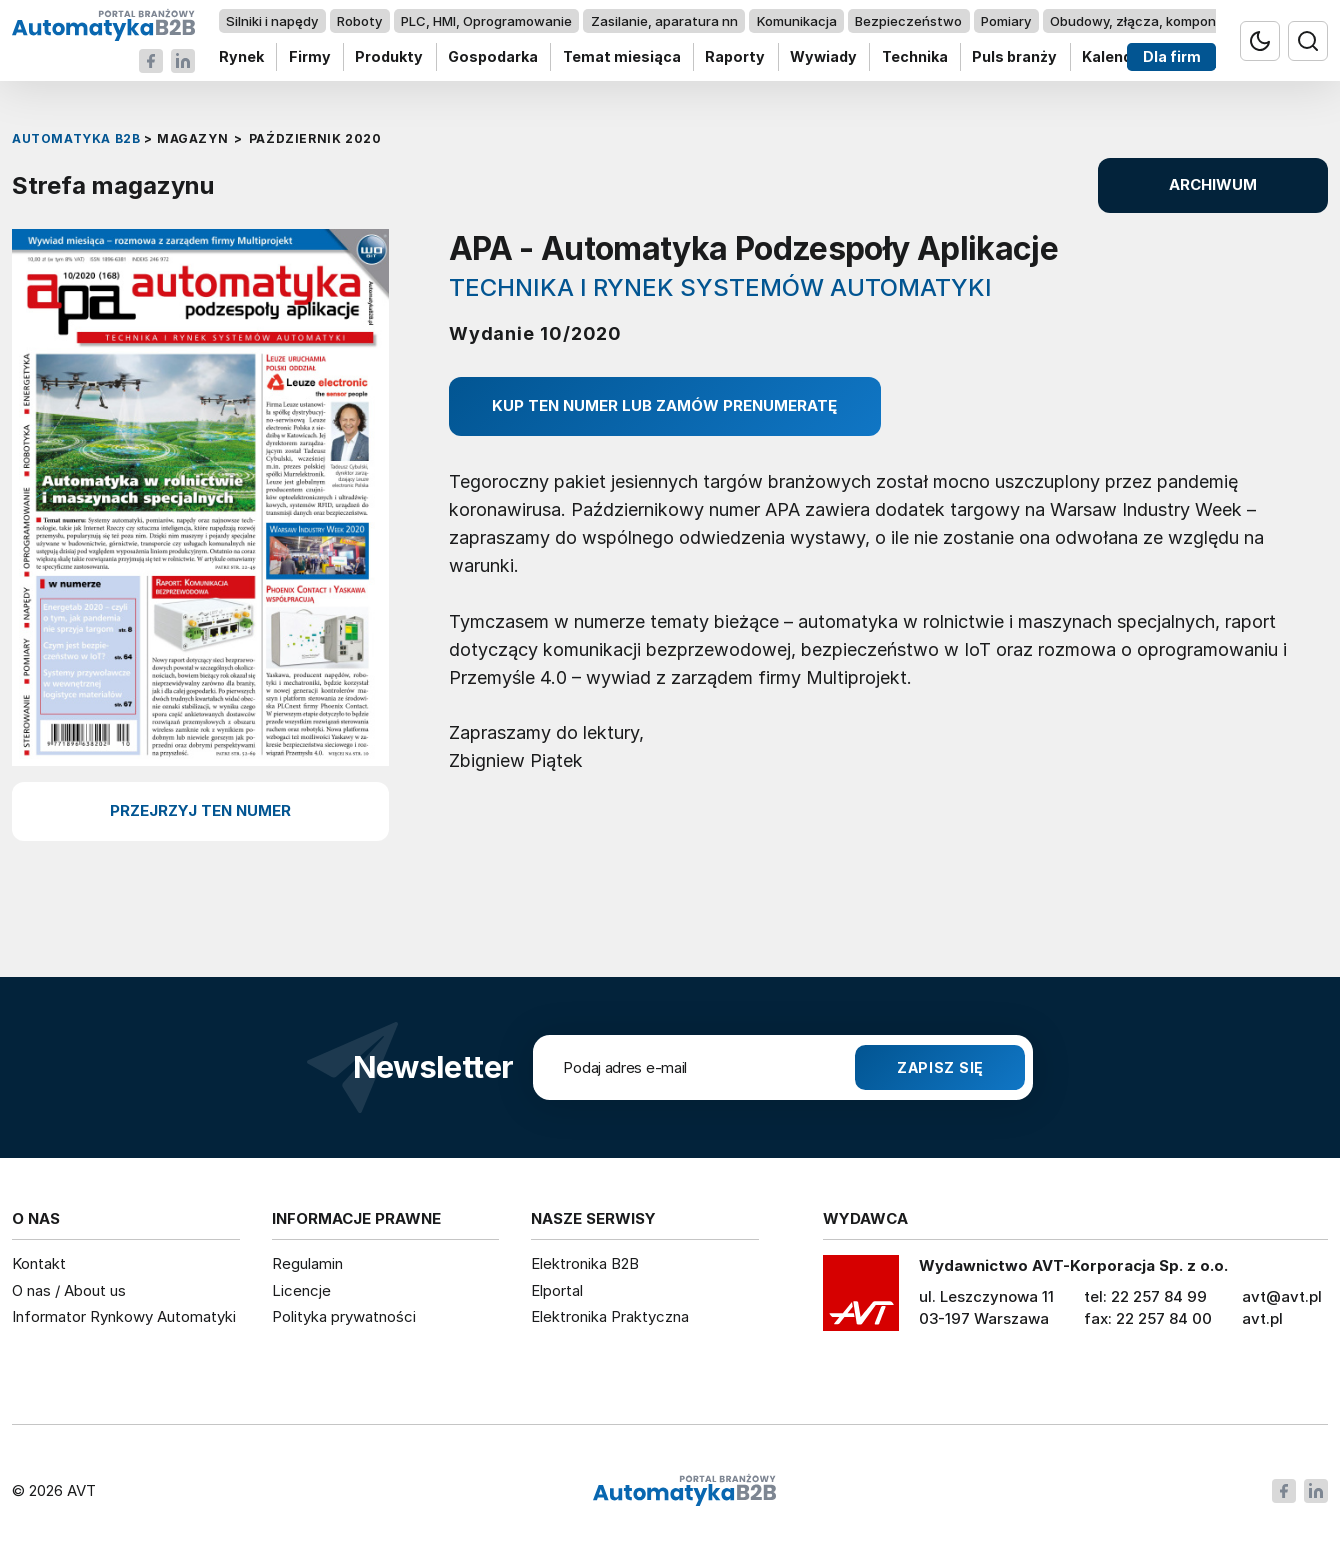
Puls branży (1014, 57)
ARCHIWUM (1213, 184)
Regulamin (307, 1263)
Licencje (301, 1290)
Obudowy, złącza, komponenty (1147, 21)
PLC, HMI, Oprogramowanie (486, 21)
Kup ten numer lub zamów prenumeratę (664, 405)
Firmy (310, 57)
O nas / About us (69, 1290)
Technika (915, 57)
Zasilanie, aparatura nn (664, 21)
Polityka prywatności (344, 1316)
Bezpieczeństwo (908, 21)
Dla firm (1172, 57)
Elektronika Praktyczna (610, 1316)
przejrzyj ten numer (200, 810)
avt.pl (1262, 1318)
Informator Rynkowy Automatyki (124, 1316)
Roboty (359, 21)
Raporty (735, 57)
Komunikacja (797, 21)
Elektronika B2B (585, 1263)
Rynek (241, 57)
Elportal (557, 1290)
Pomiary (1006, 21)
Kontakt (39, 1263)
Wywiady (823, 57)
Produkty (389, 57)
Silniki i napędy (272, 21)
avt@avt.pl (1282, 1296)
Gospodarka (493, 57)
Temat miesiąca (622, 57)
